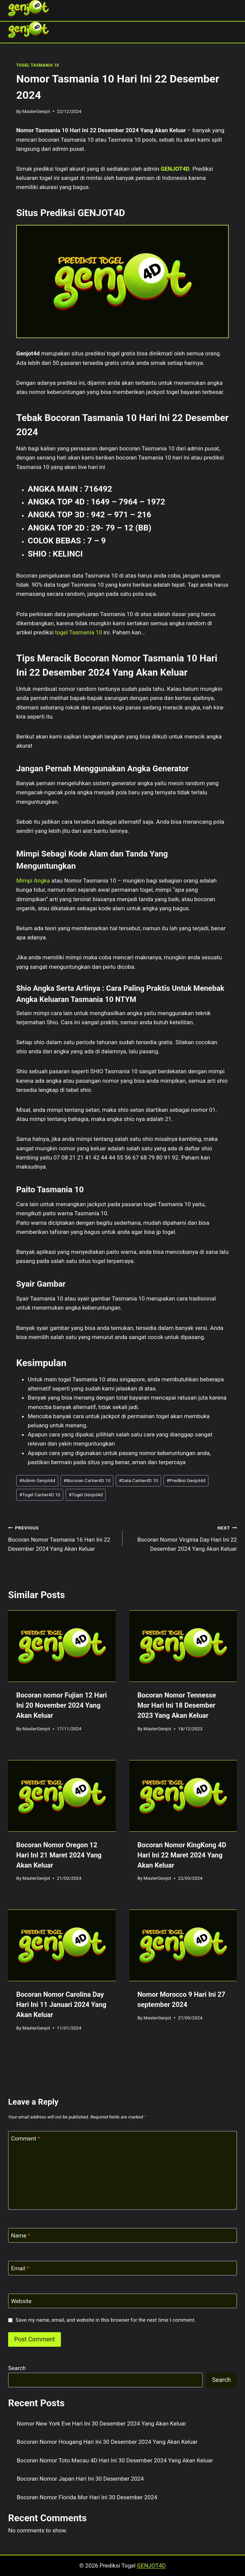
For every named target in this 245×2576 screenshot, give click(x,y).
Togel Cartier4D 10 (39, 1494)
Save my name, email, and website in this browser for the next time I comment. (106, 2320)
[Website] (122, 2301)
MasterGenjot (36, 111)
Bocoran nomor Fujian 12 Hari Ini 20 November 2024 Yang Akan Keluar (61, 1705)
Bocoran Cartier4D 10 (87, 1480)
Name (20, 2235)
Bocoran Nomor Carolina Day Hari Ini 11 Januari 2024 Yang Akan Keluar (61, 2004)
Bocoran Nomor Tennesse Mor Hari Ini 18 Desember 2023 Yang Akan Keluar (176, 1705)
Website (21, 2301)
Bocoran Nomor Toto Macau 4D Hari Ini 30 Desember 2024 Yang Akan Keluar (115, 2460)
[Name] (122, 2235)
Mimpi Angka (33, 880)
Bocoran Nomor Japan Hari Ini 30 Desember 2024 (80, 2478)
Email (20, 2268)
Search (17, 2368)
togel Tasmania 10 (78, 632)
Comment (25, 2138)
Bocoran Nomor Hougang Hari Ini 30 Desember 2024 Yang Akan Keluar (107, 2441)
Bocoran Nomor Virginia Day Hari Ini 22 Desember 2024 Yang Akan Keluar (182, 1537)
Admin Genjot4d (37, 1480)
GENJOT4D (175, 168)
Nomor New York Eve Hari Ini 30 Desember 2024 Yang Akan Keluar (101, 2423)
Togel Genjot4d (86, 1494)
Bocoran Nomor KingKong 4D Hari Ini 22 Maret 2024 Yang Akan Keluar (181, 1855)
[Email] (122, 2268)
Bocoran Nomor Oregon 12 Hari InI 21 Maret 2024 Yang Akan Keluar (59, 1855)
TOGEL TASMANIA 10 (37, 65)
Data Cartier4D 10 (138, 1480)
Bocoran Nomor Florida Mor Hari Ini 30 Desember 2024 (87, 2497)
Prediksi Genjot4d (185, 1480)
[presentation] (62, 1646)
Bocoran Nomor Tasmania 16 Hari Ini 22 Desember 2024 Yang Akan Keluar (62, 1537)
